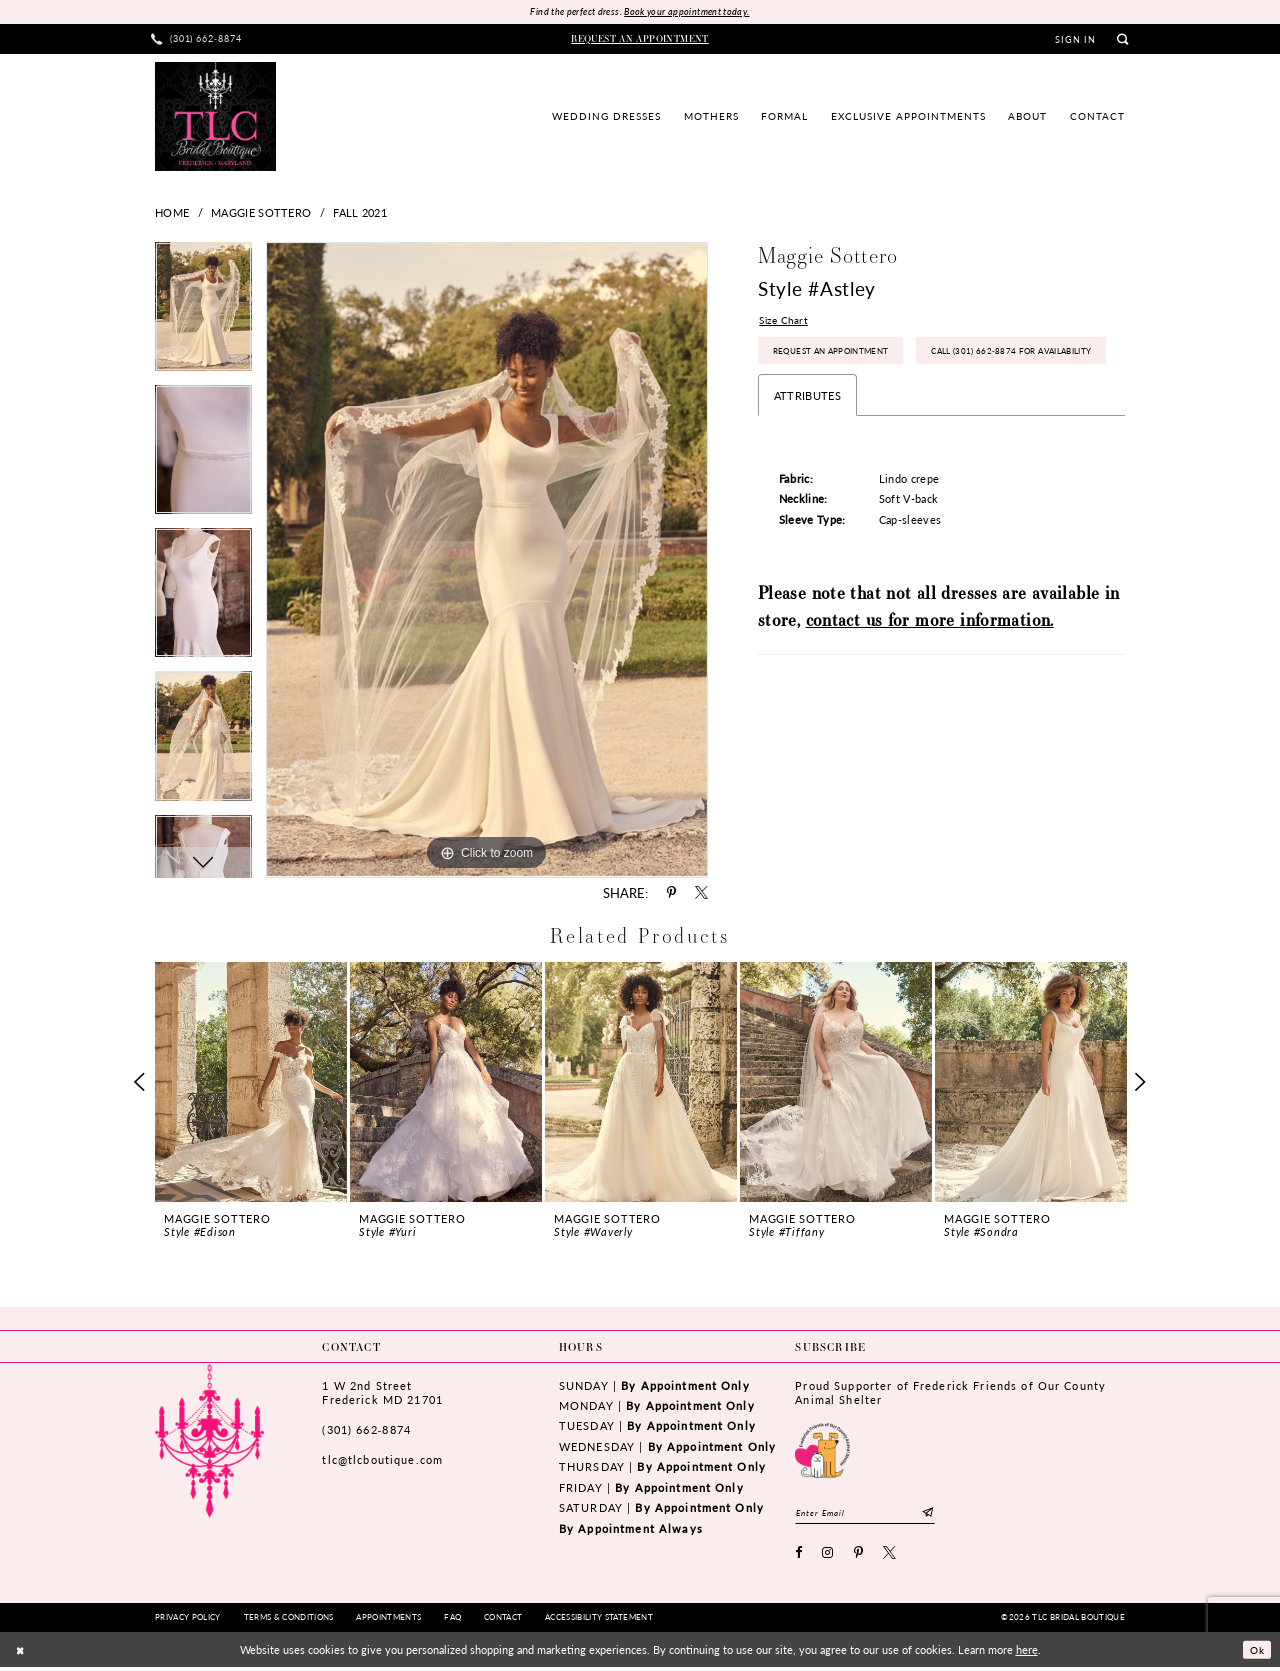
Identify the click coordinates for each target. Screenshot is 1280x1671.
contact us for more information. (930, 672)
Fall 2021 (360, 213)
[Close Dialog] (21, 1653)
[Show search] (1122, 40)
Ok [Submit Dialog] (1255, 1653)
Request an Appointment (838, 357)
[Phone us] (197, 40)
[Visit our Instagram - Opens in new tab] (828, 1557)
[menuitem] (197, 40)
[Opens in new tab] (822, 1450)
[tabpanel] (203, 314)
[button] (1076, 41)
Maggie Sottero (261, 213)
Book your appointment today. (690, 13)
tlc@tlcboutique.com (382, 1461)
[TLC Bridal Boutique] (215, 117)
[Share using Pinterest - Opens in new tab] (671, 894)
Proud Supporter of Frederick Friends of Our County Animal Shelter (950, 1393)
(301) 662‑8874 (366, 1430)
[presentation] (251, 1083)
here (1027, 1653)
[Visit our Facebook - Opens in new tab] (799, 1557)
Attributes (807, 448)
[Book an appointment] (640, 40)
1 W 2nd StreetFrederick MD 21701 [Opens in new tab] (382, 1393)
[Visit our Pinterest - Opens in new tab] (859, 1557)
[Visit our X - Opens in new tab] (890, 1557)
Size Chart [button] (785, 322)
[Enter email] (872, 1514)
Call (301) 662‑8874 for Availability (863, 402)
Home (172, 213)
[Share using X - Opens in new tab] (701, 894)
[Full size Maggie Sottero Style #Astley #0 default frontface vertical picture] (487, 561)
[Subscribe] (943, 1514)
